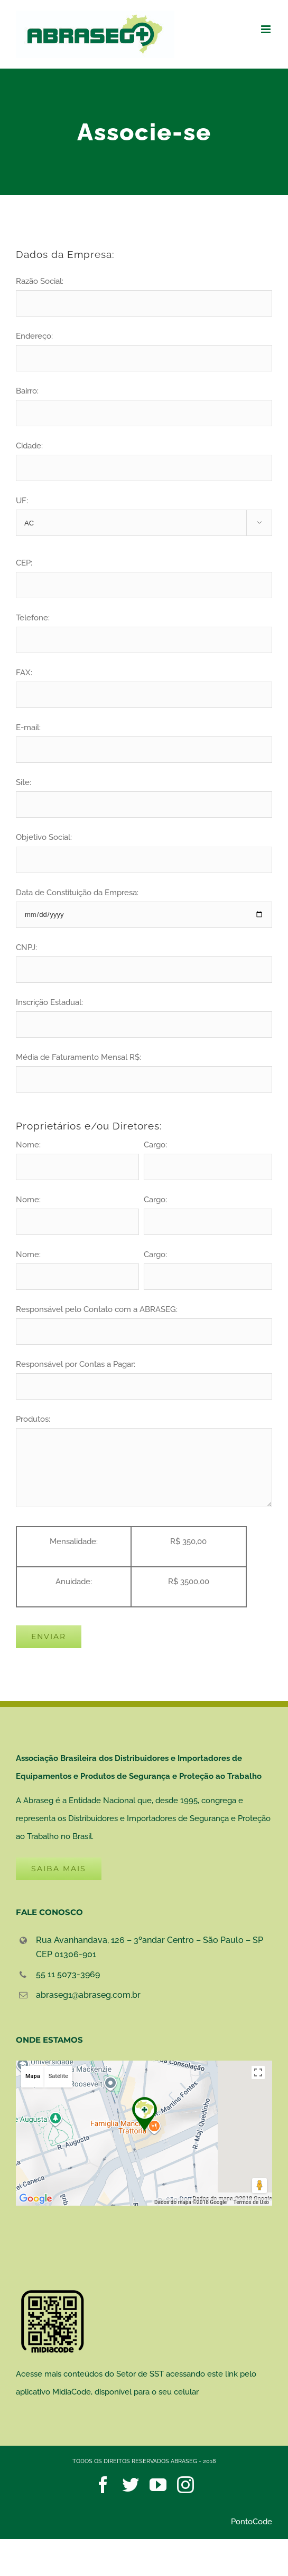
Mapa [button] (32, 2076)
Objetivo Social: (144, 848)
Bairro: (144, 401)
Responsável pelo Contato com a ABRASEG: (144, 1320)
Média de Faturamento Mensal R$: (144, 1068)
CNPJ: (144, 958)
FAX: (144, 683)
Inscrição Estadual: (144, 1013)
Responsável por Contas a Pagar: (144, 1375)
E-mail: (144, 738)
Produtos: (144, 1443)
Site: (144, 793)
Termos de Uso (251, 2202)
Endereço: (144, 346)
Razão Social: (144, 292)
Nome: (77, 1155)
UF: (144, 516)
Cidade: (144, 456)
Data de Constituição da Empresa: (144, 903)
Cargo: (208, 1155)
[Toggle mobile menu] (266, 29)
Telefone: (144, 628)
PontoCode (251, 2521)
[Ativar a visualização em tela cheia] (258, 2072)
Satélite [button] (58, 2076)
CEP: (144, 573)
